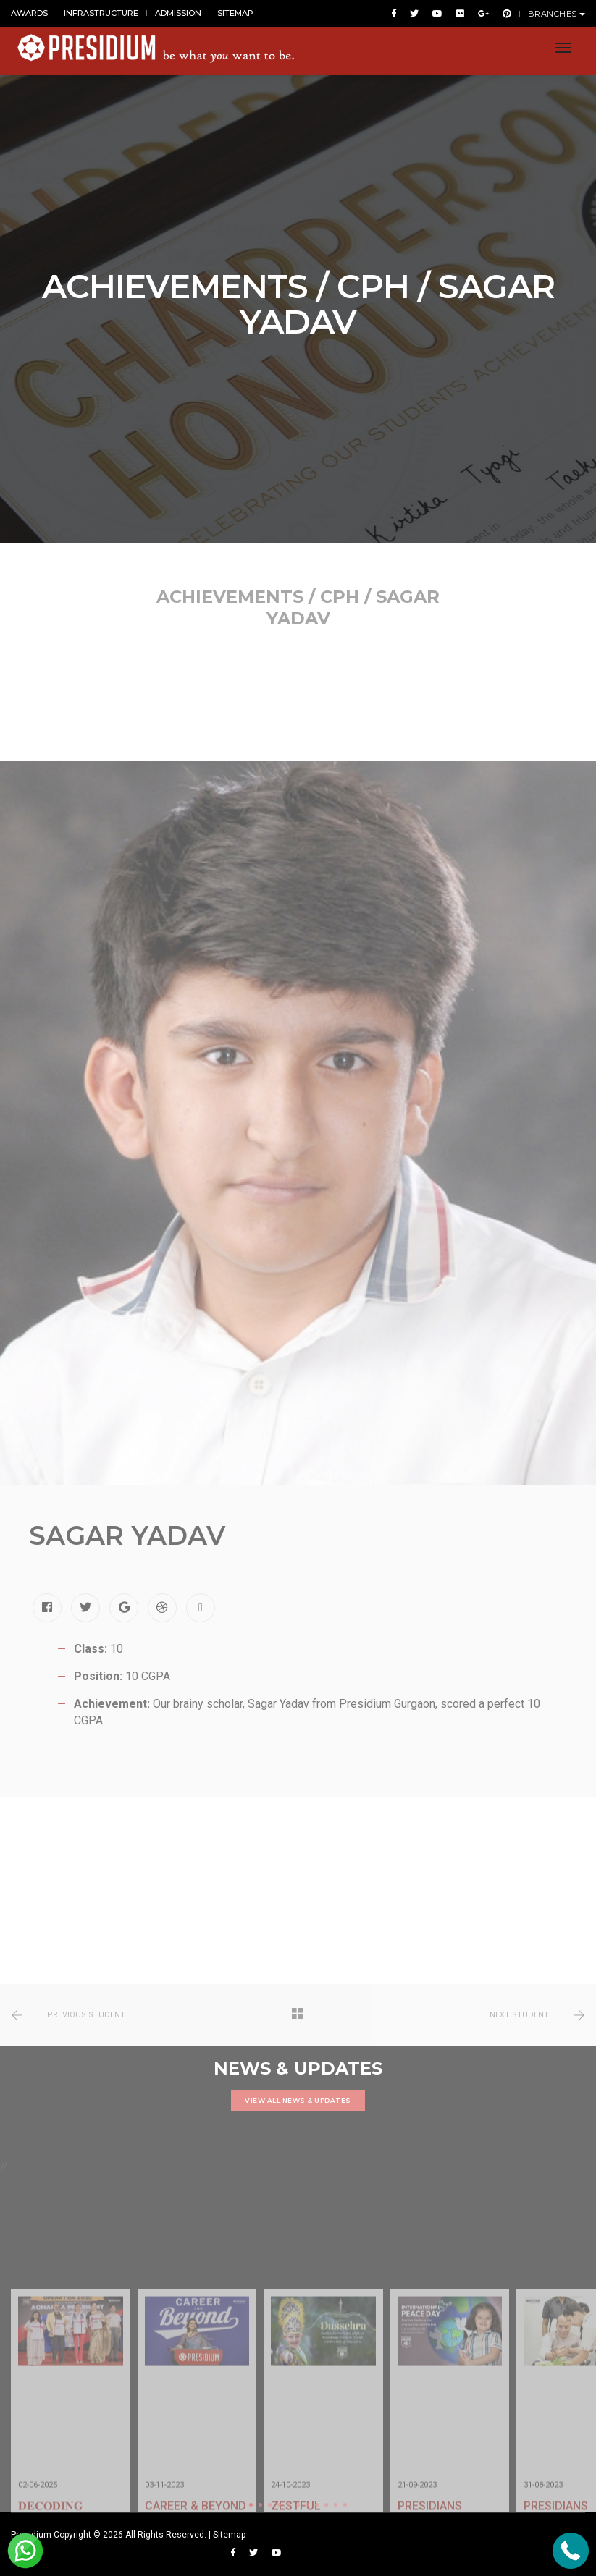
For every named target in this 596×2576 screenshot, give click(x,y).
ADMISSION (178, 13)
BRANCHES (557, 14)
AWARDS (29, 13)
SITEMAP (235, 13)
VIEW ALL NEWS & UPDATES (298, 2100)
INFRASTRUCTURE (101, 13)
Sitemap (229, 2535)
